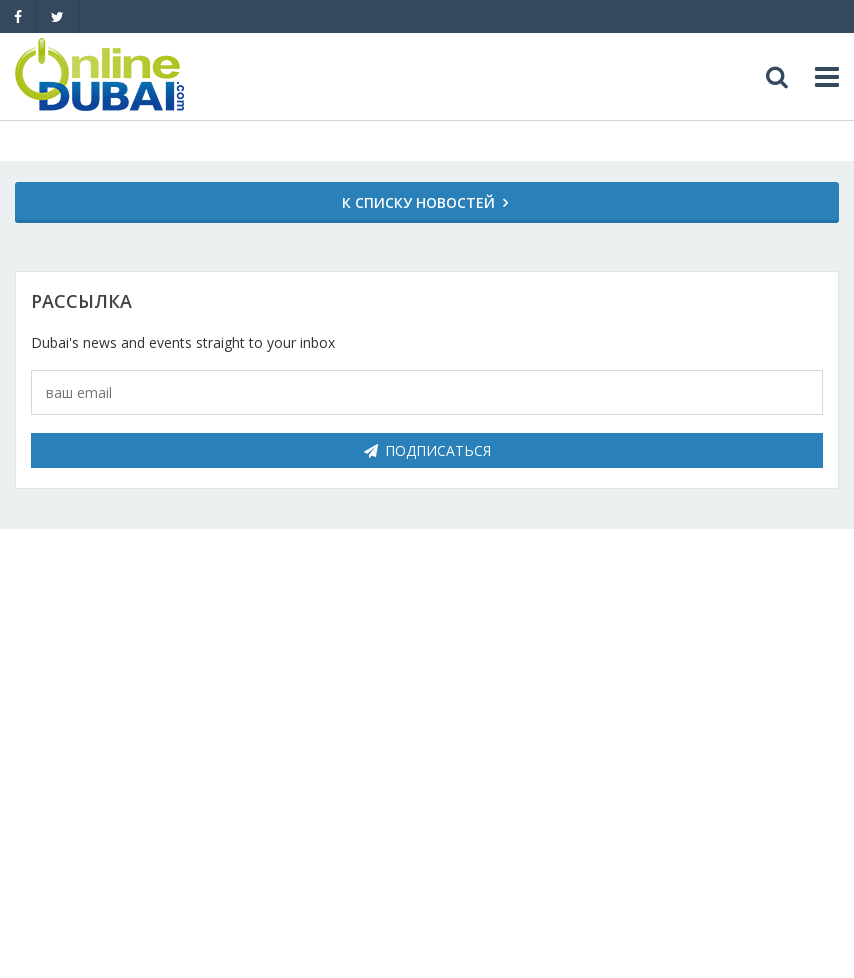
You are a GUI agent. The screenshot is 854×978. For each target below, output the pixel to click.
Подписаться (427, 450)
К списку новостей (418, 202)
